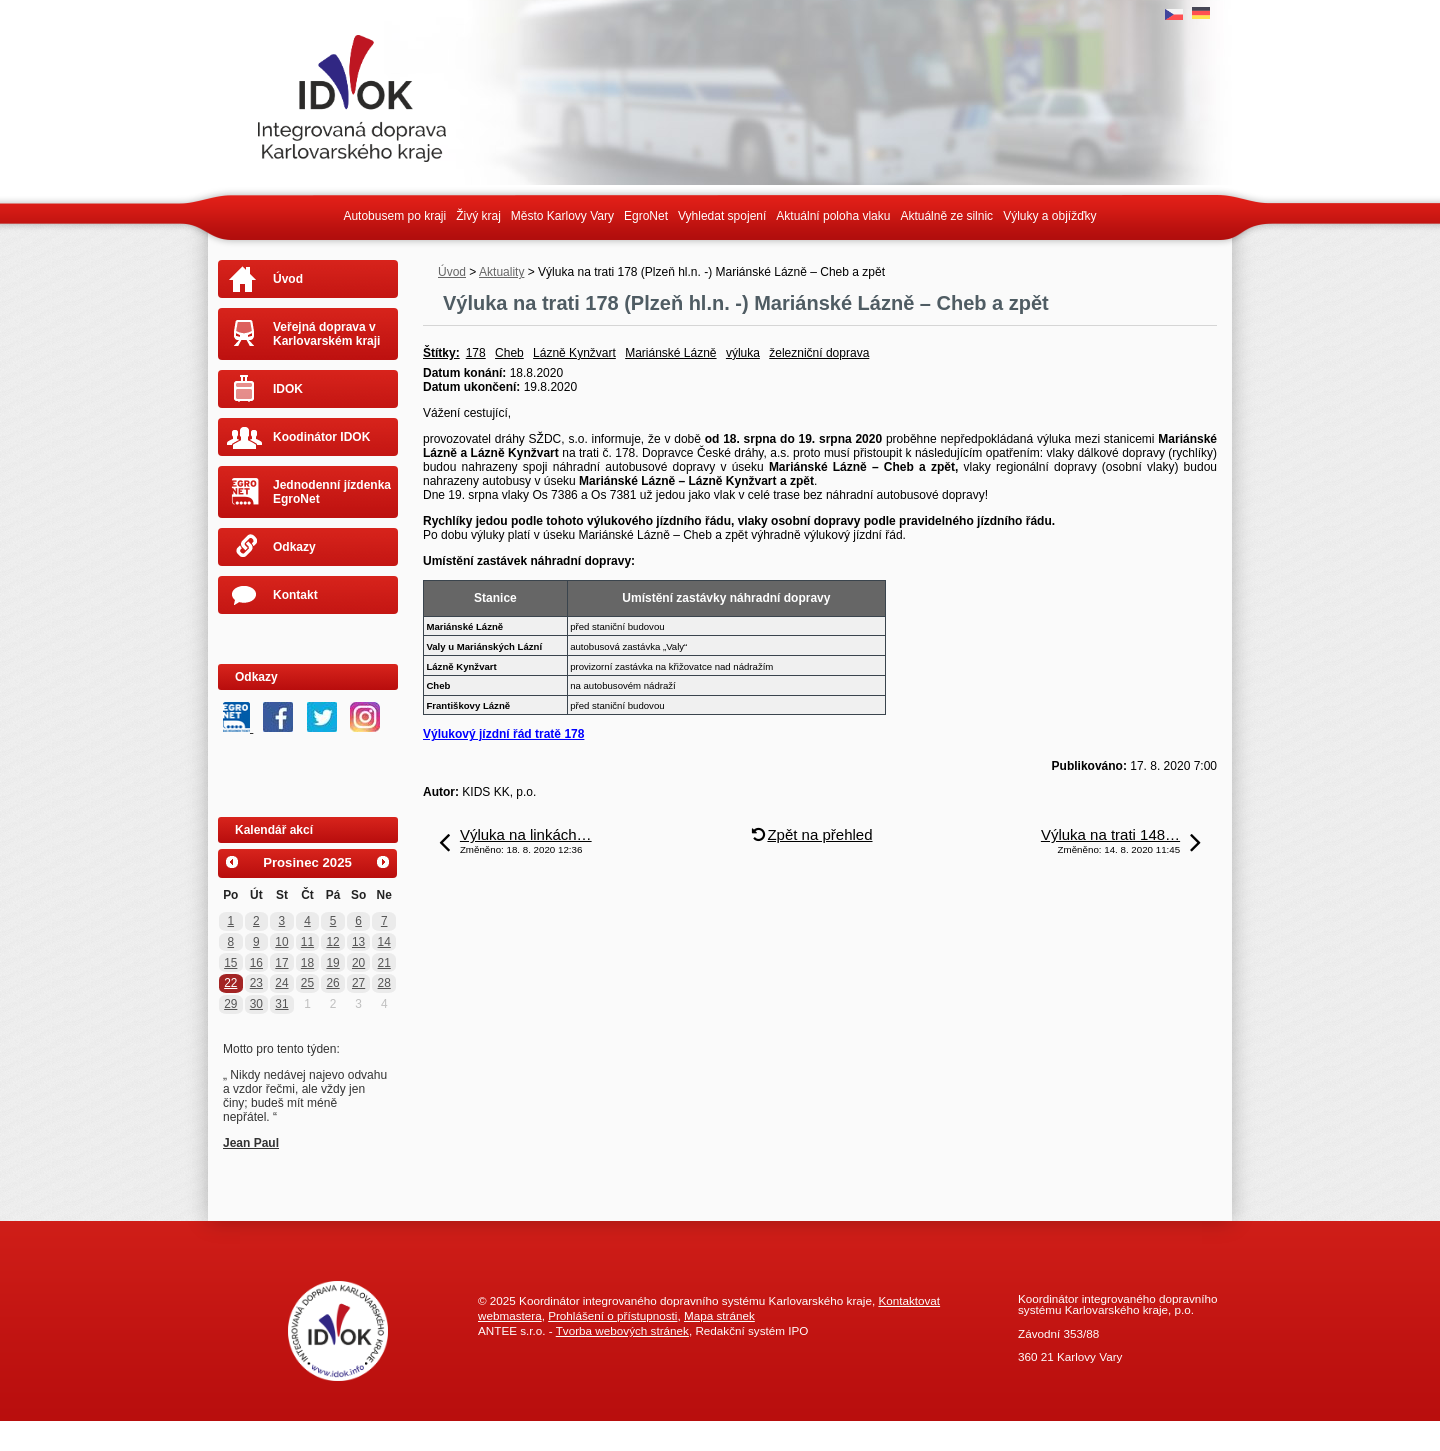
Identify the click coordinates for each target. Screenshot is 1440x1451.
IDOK (288, 389)
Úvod (452, 272)
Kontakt (295, 595)
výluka (743, 353)
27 (358, 983)
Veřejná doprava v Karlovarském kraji (326, 334)
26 (332, 983)
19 (332, 963)
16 (256, 963)
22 (230, 983)
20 (358, 963)
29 (230, 1004)
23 (256, 983)
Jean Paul (251, 1143)
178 (476, 353)
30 (256, 1004)
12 (332, 942)
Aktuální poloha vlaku (833, 216)
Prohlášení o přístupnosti (612, 1315)
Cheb (509, 353)
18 (307, 963)
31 (281, 1004)
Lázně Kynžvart (574, 353)
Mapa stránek (719, 1315)
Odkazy (294, 547)
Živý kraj (478, 216)
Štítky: (441, 353)
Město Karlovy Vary (562, 216)
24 (281, 983)
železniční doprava (819, 353)
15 (230, 963)
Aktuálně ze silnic (946, 216)
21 (384, 963)
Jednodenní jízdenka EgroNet (332, 492)
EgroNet (646, 216)
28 (384, 983)
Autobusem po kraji (394, 216)
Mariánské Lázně (670, 353)
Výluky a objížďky (1049, 216)
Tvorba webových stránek (622, 1330)
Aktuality (501, 272)
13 (358, 942)
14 (384, 942)
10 (281, 942)
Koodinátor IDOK (321, 437)
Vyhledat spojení (722, 216)
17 (281, 963)
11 (307, 942)
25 (307, 983)
